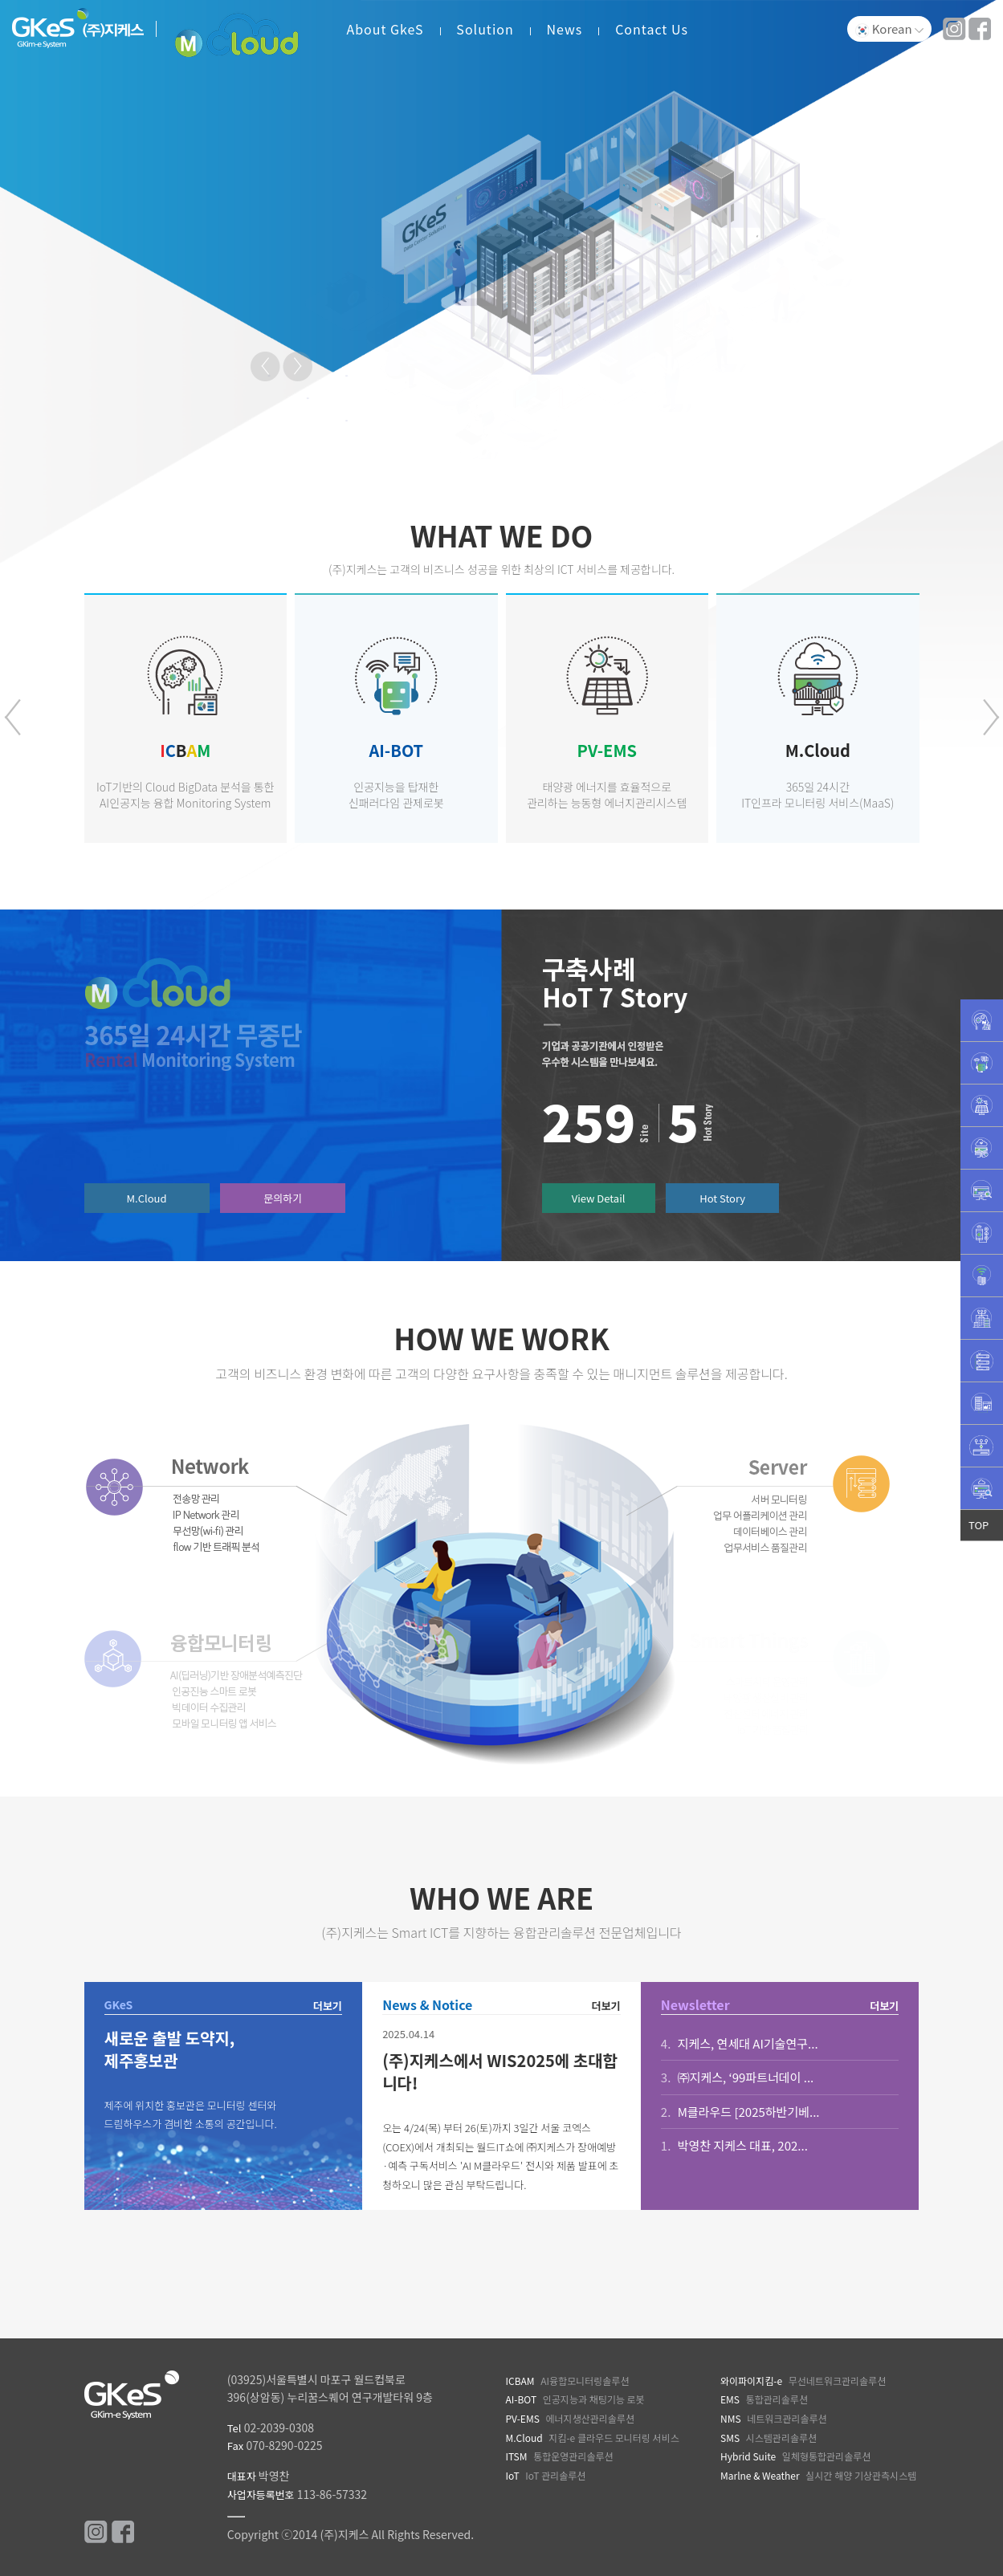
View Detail (599, 1198)
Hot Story (722, 1198)
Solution (484, 29)
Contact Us (651, 29)
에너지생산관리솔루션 (569, 2418)
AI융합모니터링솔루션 (567, 2380)
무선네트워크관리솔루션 (803, 2380)
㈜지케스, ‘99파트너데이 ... (737, 2077)
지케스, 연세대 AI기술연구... (739, 2043)
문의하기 (282, 1198)
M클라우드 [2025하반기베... (740, 2111)
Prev (267, 368)
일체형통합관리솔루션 (795, 2456)
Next (299, 368)
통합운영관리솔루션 (559, 2456)
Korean (889, 29)
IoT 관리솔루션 (545, 2475)
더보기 (327, 2005)
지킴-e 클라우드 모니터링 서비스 (592, 2437)
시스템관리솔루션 (768, 2437)
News (565, 29)
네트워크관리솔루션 (773, 2418)
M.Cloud (147, 1198)
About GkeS (384, 29)
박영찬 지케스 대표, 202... (734, 2145)
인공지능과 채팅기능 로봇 (574, 2399)
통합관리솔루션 (764, 2399)
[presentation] (12, 717)
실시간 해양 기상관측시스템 (818, 2475)
